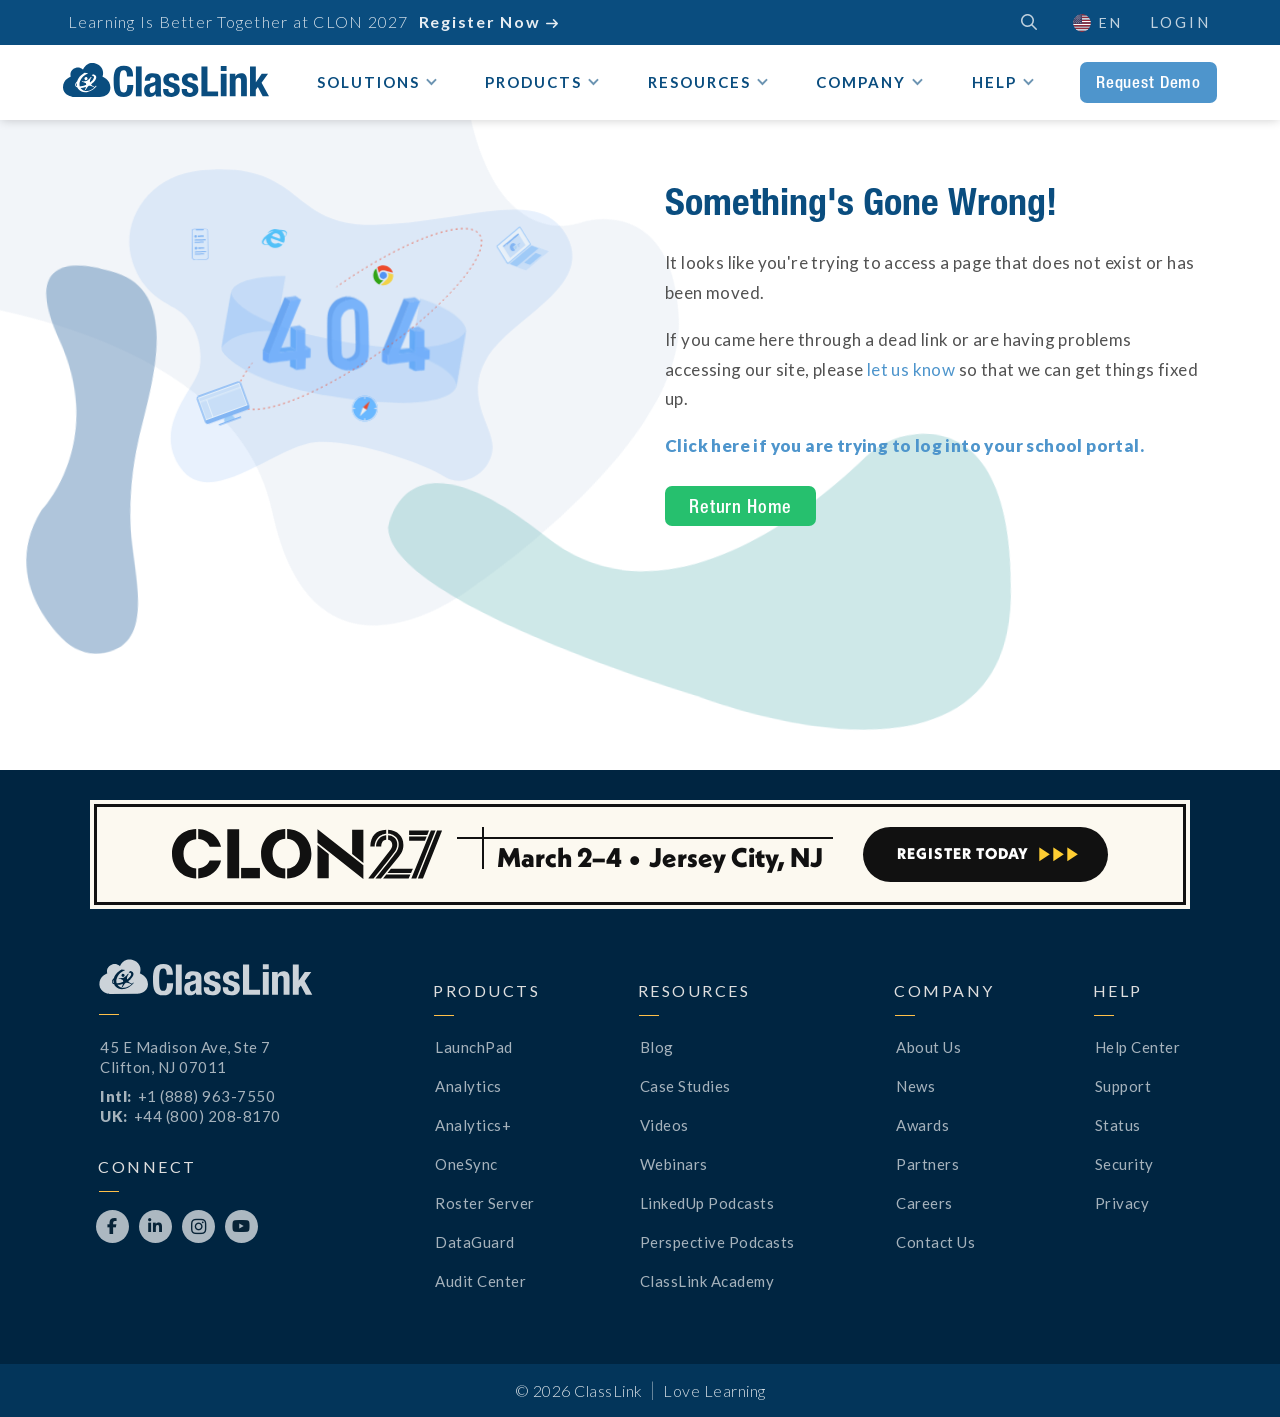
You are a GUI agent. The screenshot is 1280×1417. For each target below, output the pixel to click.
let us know (911, 369)
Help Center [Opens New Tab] (1138, 1047)
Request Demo (1148, 82)
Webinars (674, 1164)
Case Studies (685, 1086)
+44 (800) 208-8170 (207, 1116)
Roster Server (485, 1203)
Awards (922, 1125)
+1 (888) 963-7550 (207, 1096)
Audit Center (480, 1281)
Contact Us (935, 1242)
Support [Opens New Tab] (1123, 1086)
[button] (1096, 22)
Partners (927, 1164)
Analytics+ (473, 1125)
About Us (928, 1047)
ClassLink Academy (707, 1281)
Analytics (468, 1086)
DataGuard (475, 1242)
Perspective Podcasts (717, 1242)
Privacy (1122, 1203)
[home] (166, 80)
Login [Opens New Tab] (1180, 22)
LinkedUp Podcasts (707, 1203)
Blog (657, 1047)
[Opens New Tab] (904, 445)
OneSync (466, 1164)
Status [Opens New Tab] (1118, 1125)
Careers (924, 1203)
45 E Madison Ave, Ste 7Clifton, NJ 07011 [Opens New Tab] (185, 1057)
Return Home (740, 506)
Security (1124, 1164)
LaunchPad (474, 1047)
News (915, 1086)
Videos (664, 1125)
